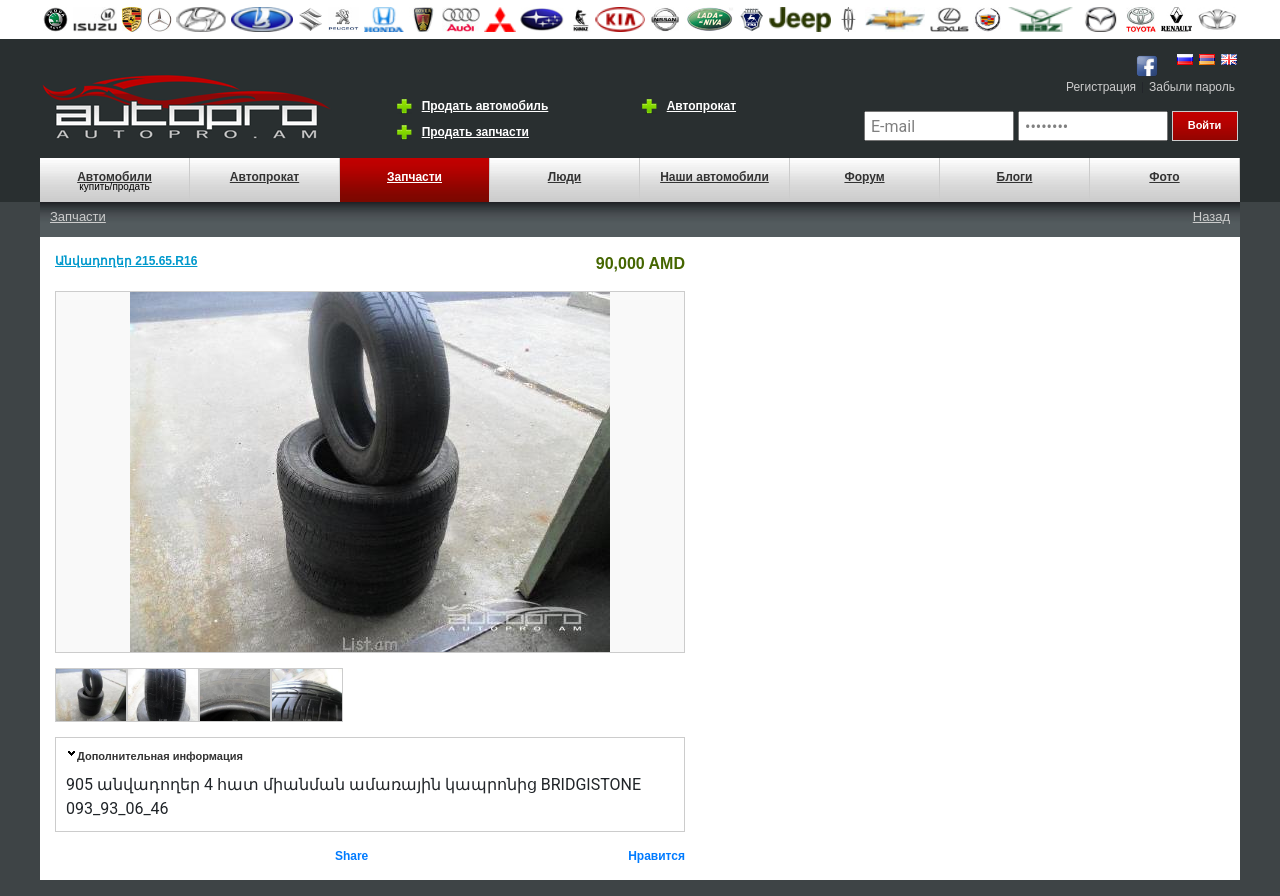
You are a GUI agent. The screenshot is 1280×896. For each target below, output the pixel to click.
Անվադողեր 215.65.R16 (126, 261)
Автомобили (114, 177)
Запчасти (414, 177)
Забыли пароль (1192, 87)
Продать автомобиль (485, 106)
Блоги (1015, 177)
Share (351, 856)
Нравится (656, 856)
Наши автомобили (714, 177)
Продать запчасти (475, 132)
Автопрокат (701, 106)
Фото (1164, 177)
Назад (1211, 216)
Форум (864, 177)
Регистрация (1101, 87)
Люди (565, 177)
